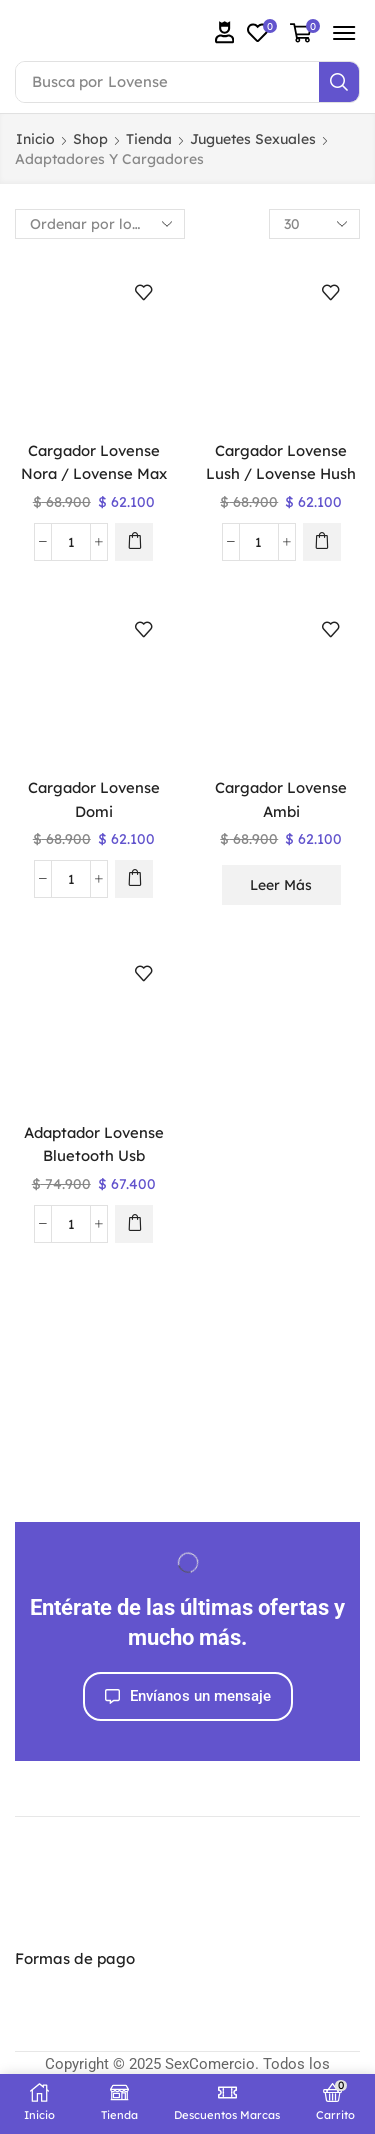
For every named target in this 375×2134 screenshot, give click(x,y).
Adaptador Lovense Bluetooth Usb (94, 1144)
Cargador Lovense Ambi (281, 799)
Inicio (35, 139)
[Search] (339, 82)
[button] (225, 32)
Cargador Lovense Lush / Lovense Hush (281, 462)
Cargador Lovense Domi (94, 799)
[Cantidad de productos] (71, 542)
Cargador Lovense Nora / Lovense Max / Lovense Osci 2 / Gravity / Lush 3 (94, 485)
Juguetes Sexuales (253, 139)
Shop (90, 139)
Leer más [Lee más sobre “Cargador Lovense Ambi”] (281, 885)
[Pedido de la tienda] (100, 224)
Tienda (149, 139)
